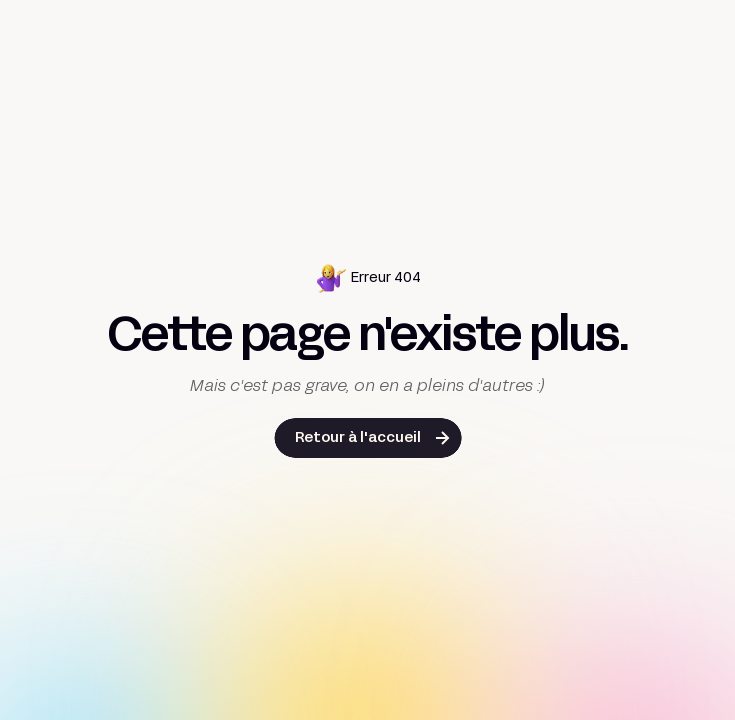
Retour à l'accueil (358, 438)
